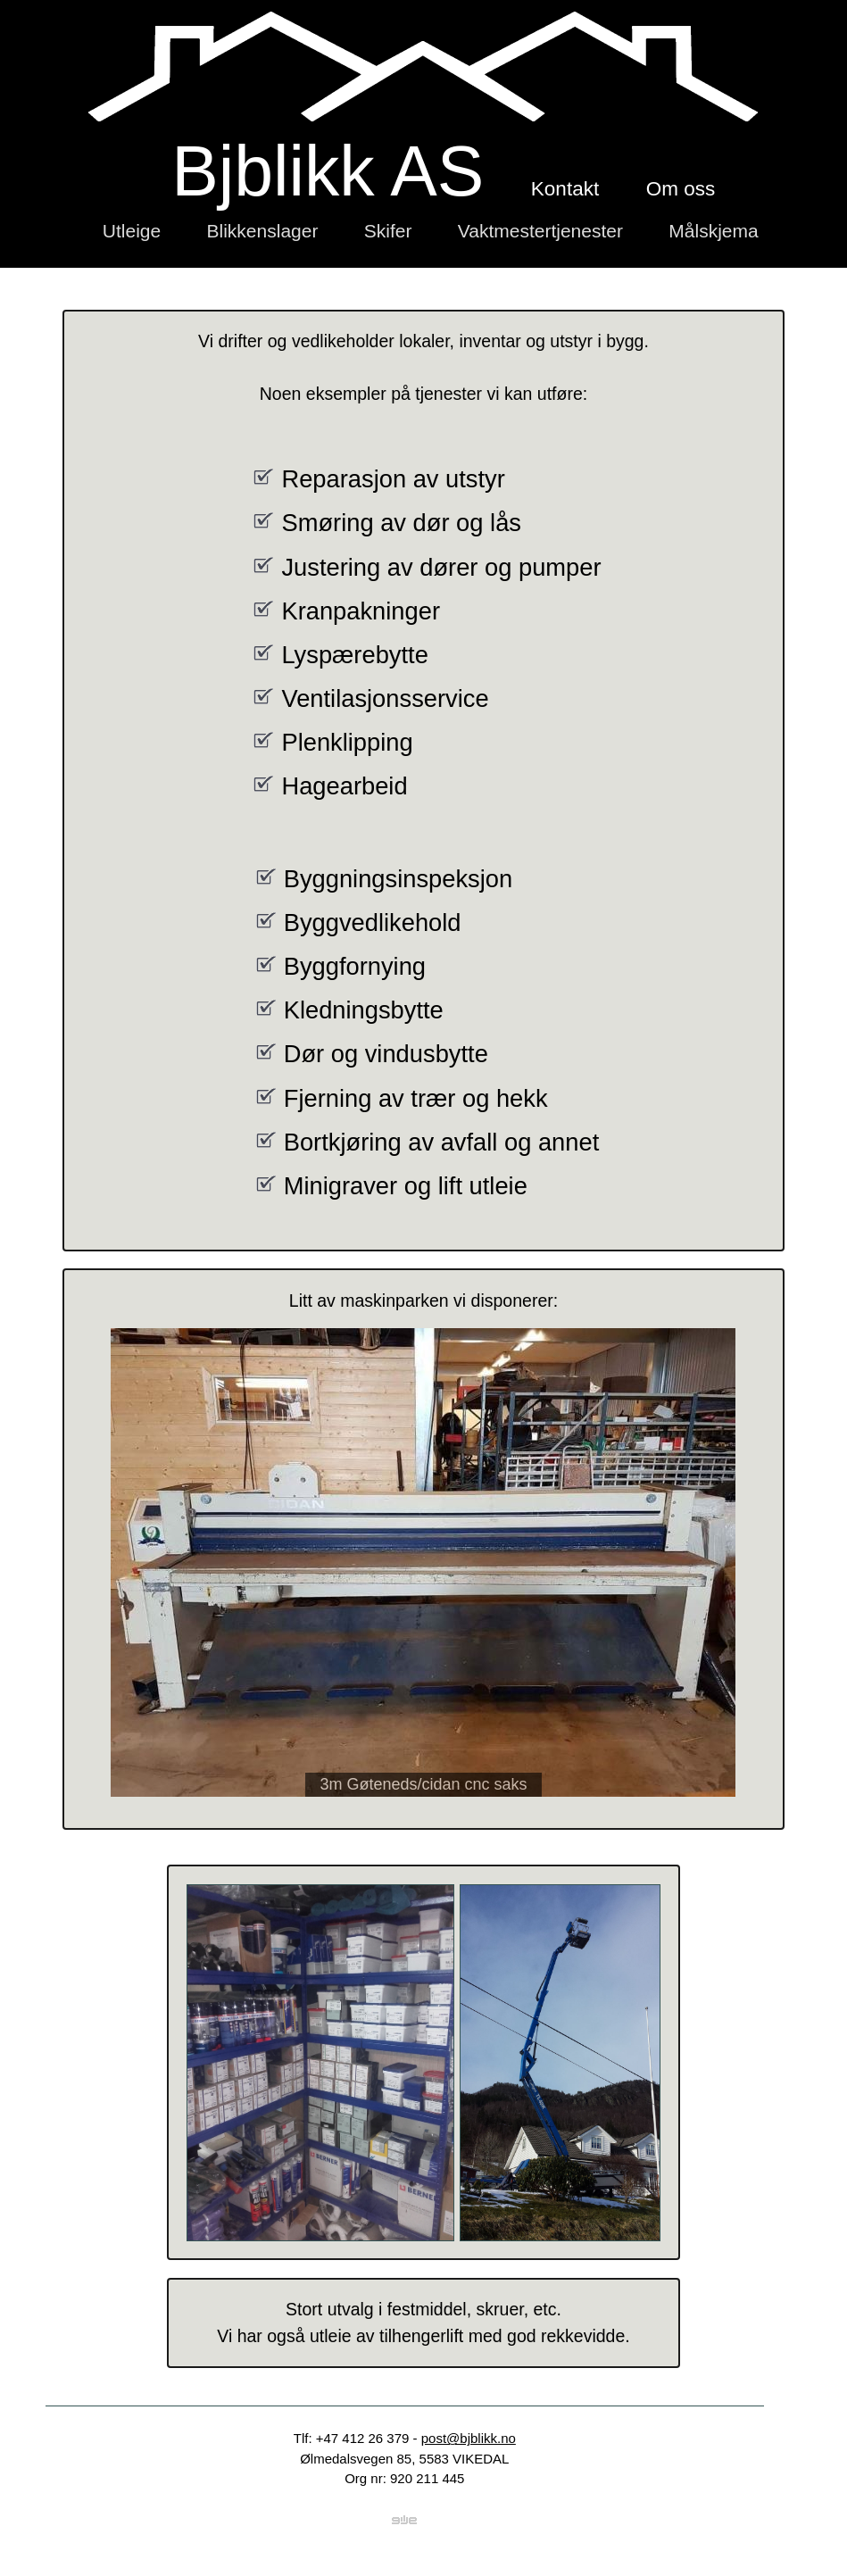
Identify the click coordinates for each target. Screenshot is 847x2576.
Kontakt (565, 189)
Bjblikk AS (327, 171)
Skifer (388, 230)
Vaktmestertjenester (540, 230)
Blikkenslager (263, 230)
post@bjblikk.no (468, 2438)
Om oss (681, 189)
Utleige (132, 230)
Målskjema (713, 230)
